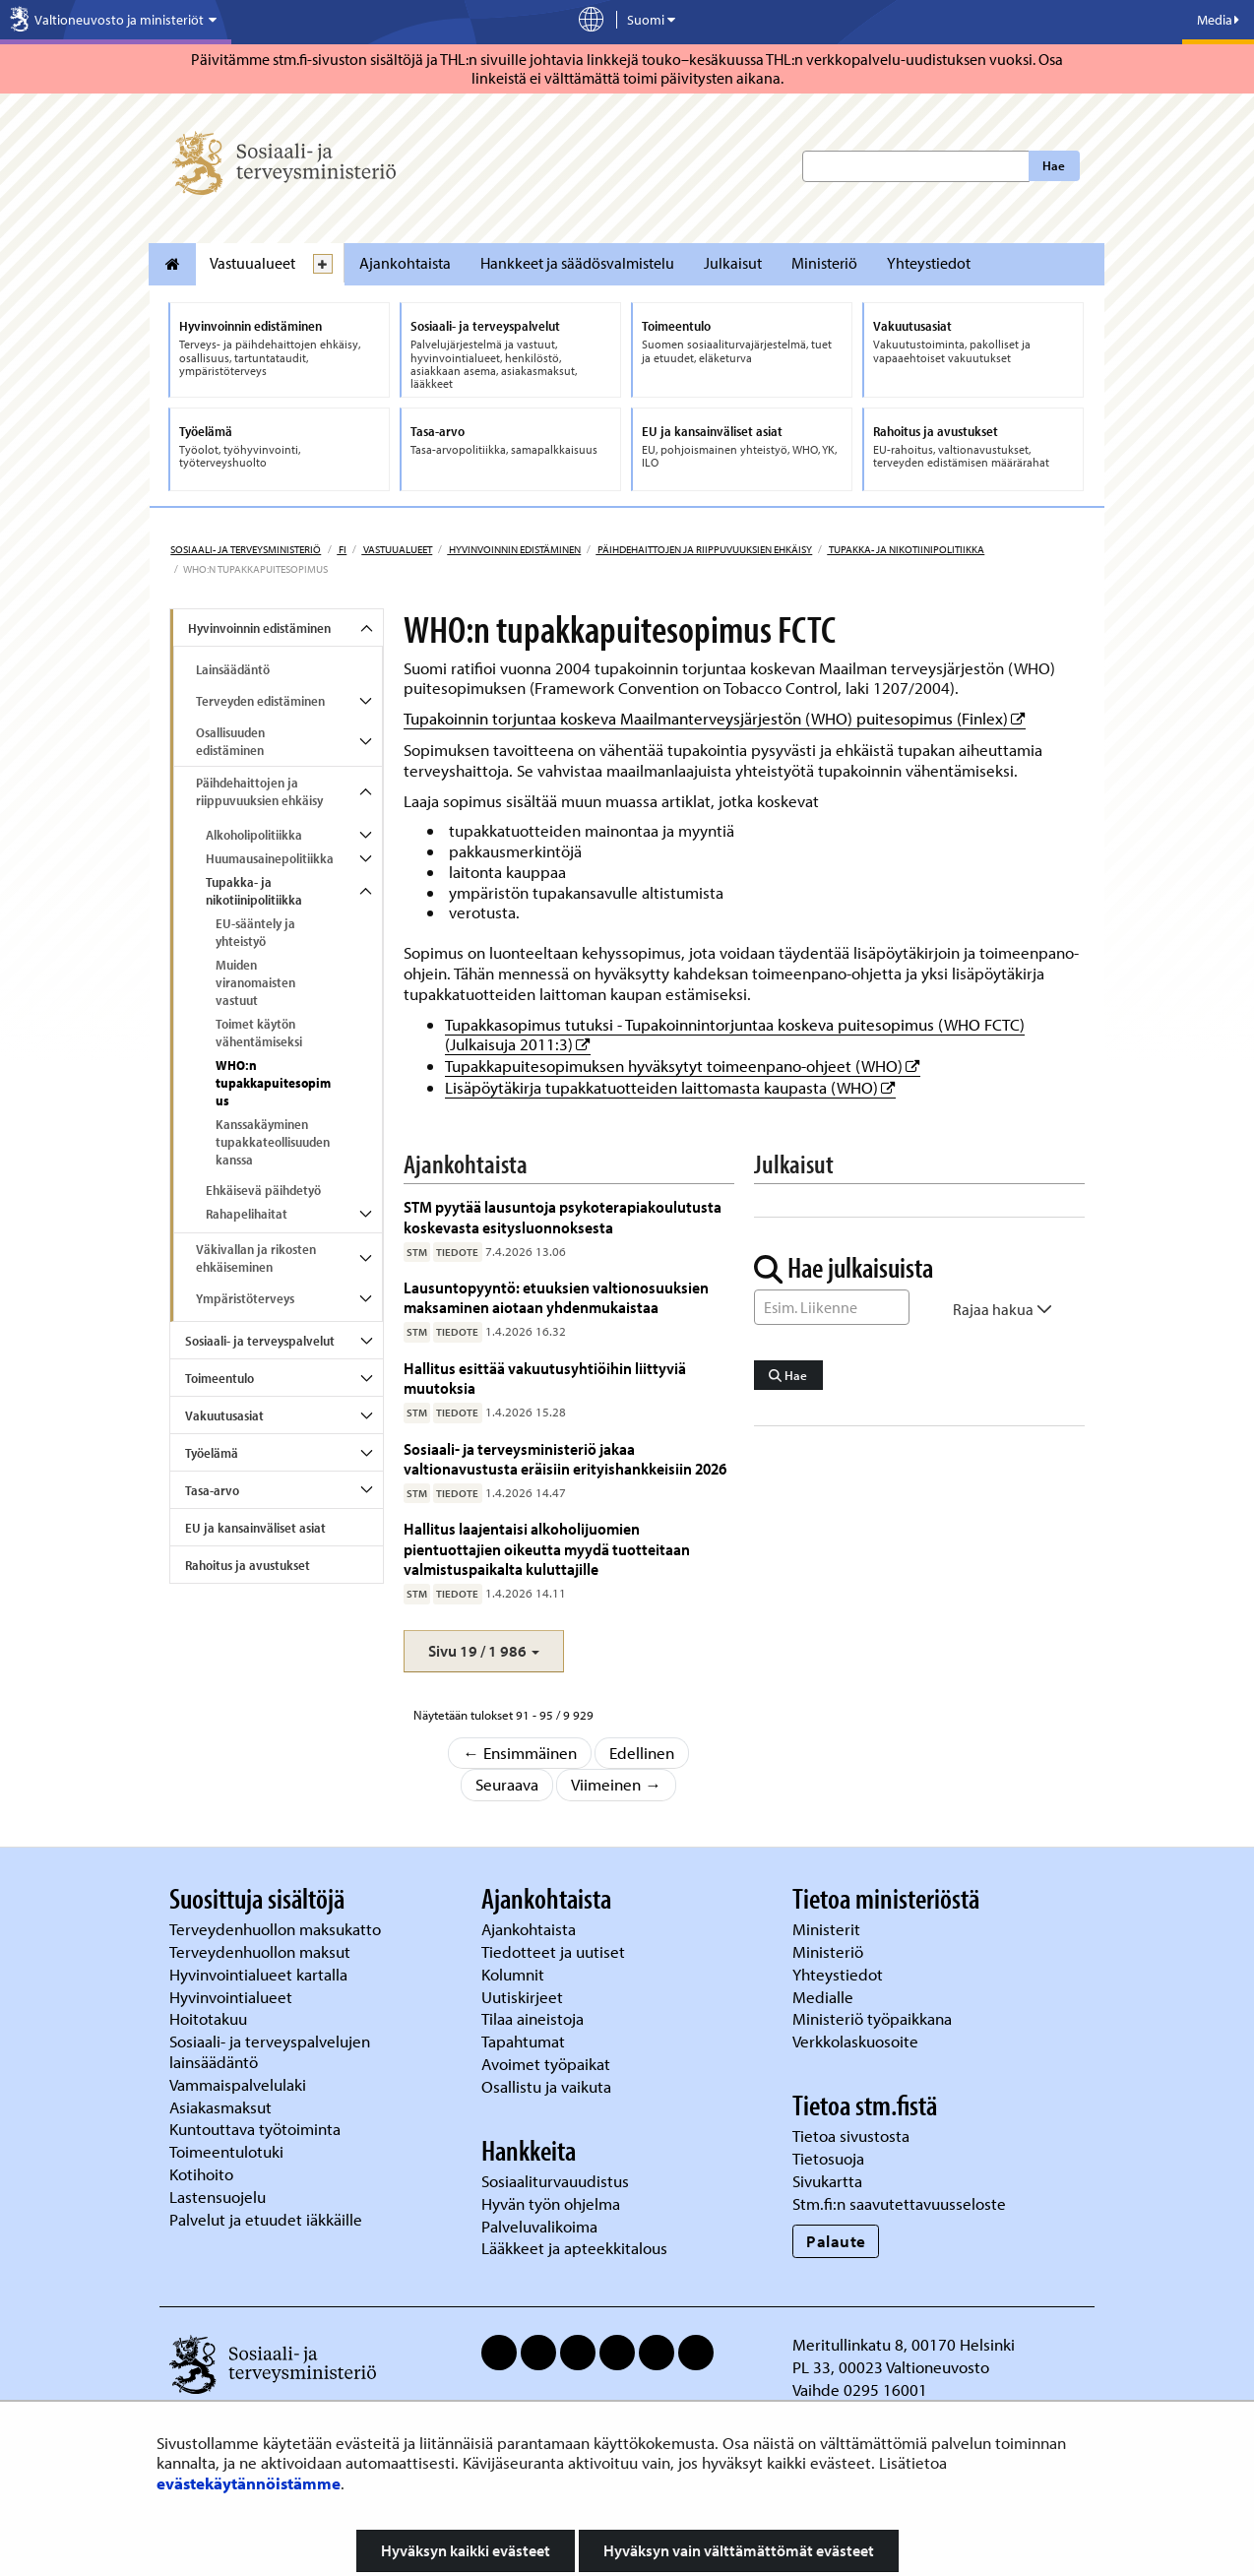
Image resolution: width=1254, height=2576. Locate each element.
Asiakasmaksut (220, 2107)
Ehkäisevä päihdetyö (263, 1190)
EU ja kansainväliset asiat (255, 1528)
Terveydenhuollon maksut (261, 1951)
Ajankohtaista (405, 263)
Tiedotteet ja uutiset (555, 1951)
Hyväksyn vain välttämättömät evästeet (738, 2550)
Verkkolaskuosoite (857, 2041)
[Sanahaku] (831, 1307)
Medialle (824, 1996)
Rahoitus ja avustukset (247, 1565)
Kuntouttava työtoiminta (255, 2128)
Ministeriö (824, 263)
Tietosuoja (828, 2158)
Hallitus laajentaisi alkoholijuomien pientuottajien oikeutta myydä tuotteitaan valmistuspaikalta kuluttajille (547, 1548)
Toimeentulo (219, 1378)
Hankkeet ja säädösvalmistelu (577, 263)
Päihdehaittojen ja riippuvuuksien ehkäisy (704, 549)
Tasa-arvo (212, 1490)
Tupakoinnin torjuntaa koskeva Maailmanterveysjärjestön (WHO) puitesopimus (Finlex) (715, 718)
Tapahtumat (523, 2041)
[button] (484, 1651)
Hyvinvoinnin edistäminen (514, 549)
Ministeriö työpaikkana (874, 2018)
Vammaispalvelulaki (239, 2084)
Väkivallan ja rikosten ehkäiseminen (256, 1258)
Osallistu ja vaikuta (546, 2086)
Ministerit (828, 1928)
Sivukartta (827, 2180)
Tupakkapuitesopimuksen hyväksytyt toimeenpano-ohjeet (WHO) (682, 1065)
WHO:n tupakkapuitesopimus (273, 1082)
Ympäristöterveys (245, 1298)
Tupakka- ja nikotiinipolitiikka (905, 549)
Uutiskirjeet (524, 1996)
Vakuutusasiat (224, 1415)
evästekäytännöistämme (249, 2483)
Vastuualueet (252, 263)
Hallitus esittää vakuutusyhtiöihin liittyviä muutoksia (545, 1377)
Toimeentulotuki (228, 2151)
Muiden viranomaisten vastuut (255, 982)
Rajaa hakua (1002, 1309)
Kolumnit (514, 1974)
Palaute (836, 2240)
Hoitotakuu (210, 2018)
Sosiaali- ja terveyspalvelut (260, 1341)
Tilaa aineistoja (532, 2018)
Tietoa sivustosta (850, 2135)
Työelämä (211, 1453)
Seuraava (506, 1784)
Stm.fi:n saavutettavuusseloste (899, 2203)
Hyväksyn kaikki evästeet (465, 2550)
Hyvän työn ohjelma (550, 2203)
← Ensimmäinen (520, 1752)
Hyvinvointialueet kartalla (260, 1974)
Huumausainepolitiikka (270, 858)
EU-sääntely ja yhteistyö (255, 932)
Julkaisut (733, 263)
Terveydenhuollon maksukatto (277, 1928)
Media (1218, 20)
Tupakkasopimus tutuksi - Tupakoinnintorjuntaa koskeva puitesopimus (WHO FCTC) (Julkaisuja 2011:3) (735, 1034)
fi (341, 549)
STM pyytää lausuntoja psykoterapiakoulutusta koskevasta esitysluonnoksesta (562, 1216)
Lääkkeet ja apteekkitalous (574, 2247)
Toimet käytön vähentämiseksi (259, 1032)
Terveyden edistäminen (260, 701)
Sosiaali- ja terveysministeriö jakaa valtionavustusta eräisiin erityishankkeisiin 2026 (565, 1458)
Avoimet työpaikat (545, 2063)
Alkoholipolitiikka (254, 835)
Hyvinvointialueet (232, 1996)
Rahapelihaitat (246, 1214)
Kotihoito (201, 2174)
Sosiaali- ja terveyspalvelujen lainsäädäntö (269, 2051)
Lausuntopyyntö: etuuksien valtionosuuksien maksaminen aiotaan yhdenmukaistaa (556, 1297)
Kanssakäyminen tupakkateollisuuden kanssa (273, 1141)
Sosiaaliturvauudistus (555, 2180)
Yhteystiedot (929, 263)
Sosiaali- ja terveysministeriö (245, 549)
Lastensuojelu (219, 2196)
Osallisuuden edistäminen (230, 741)
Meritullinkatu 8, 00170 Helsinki (903, 2344)
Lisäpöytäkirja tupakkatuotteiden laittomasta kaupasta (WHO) (670, 1087)
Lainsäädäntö (233, 669)
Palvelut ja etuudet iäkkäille (265, 2219)
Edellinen (641, 1752)
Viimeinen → (616, 1784)
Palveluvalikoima (539, 2226)
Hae (1053, 165)
